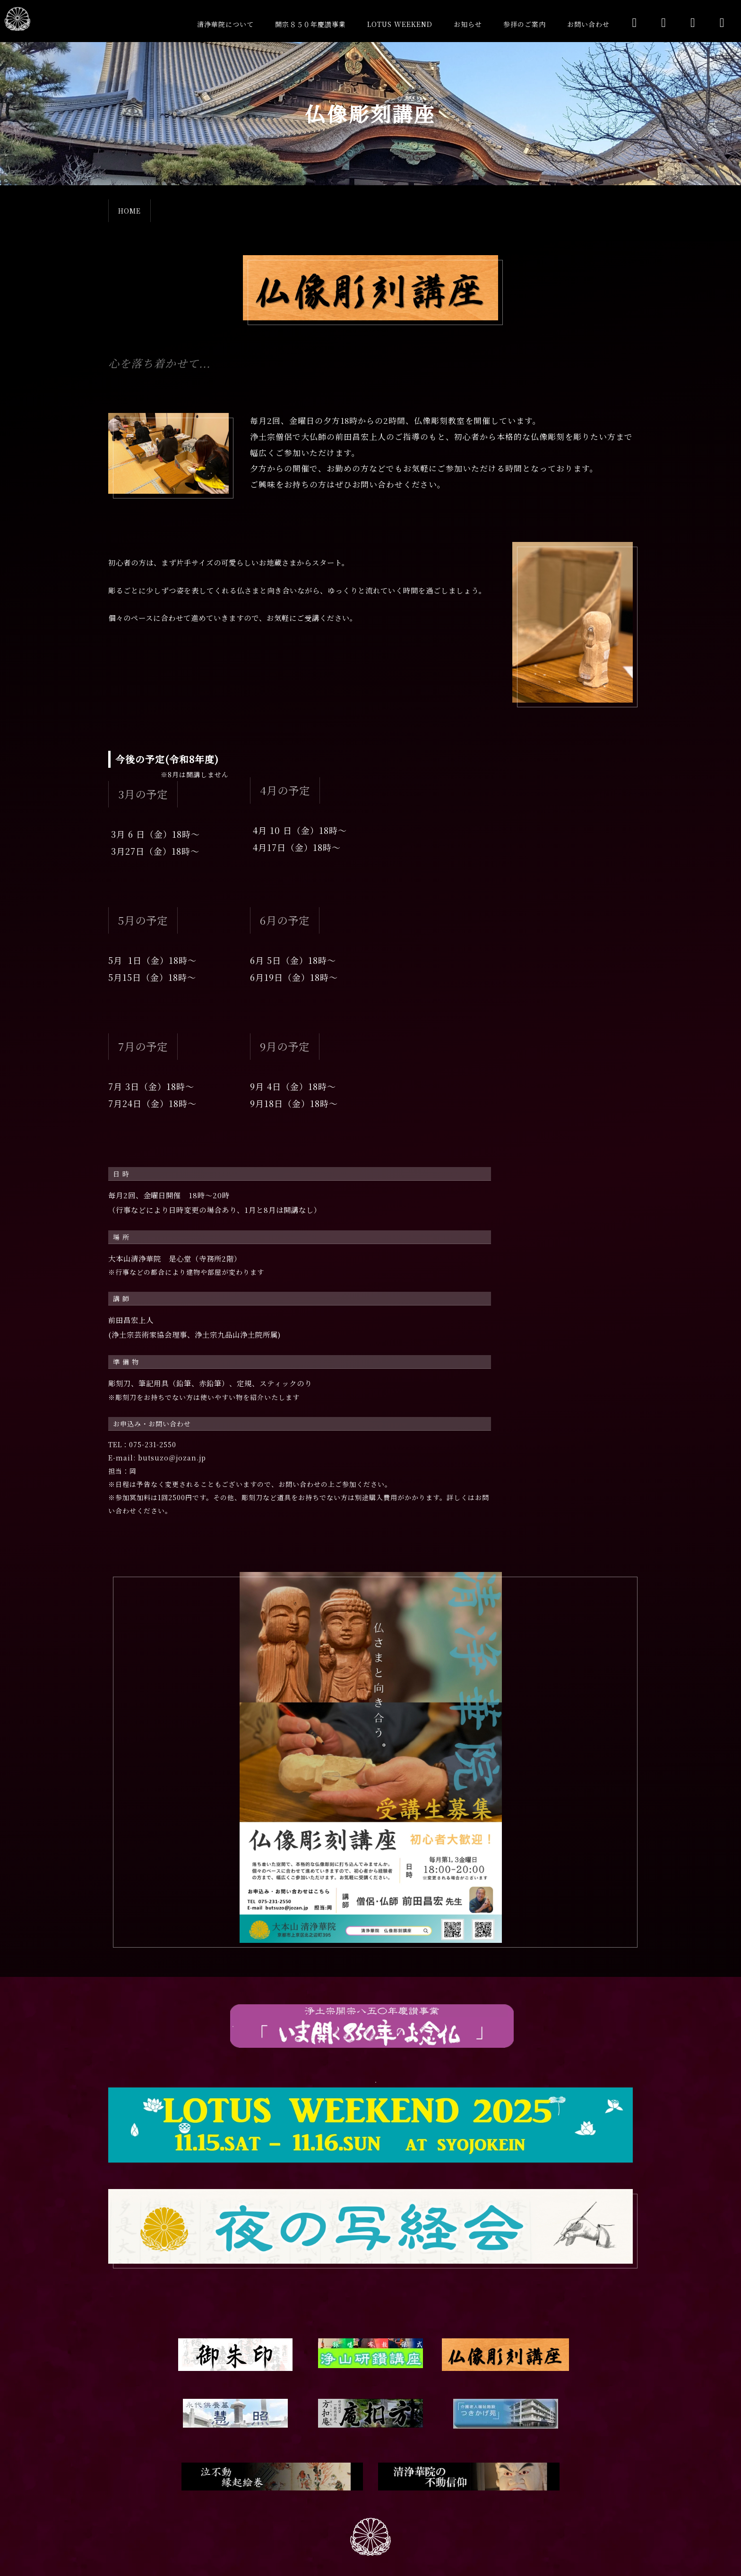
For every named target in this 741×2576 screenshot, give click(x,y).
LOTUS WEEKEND (399, 24)
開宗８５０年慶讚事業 (310, 24)
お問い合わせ (588, 24)
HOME (129, 210)
